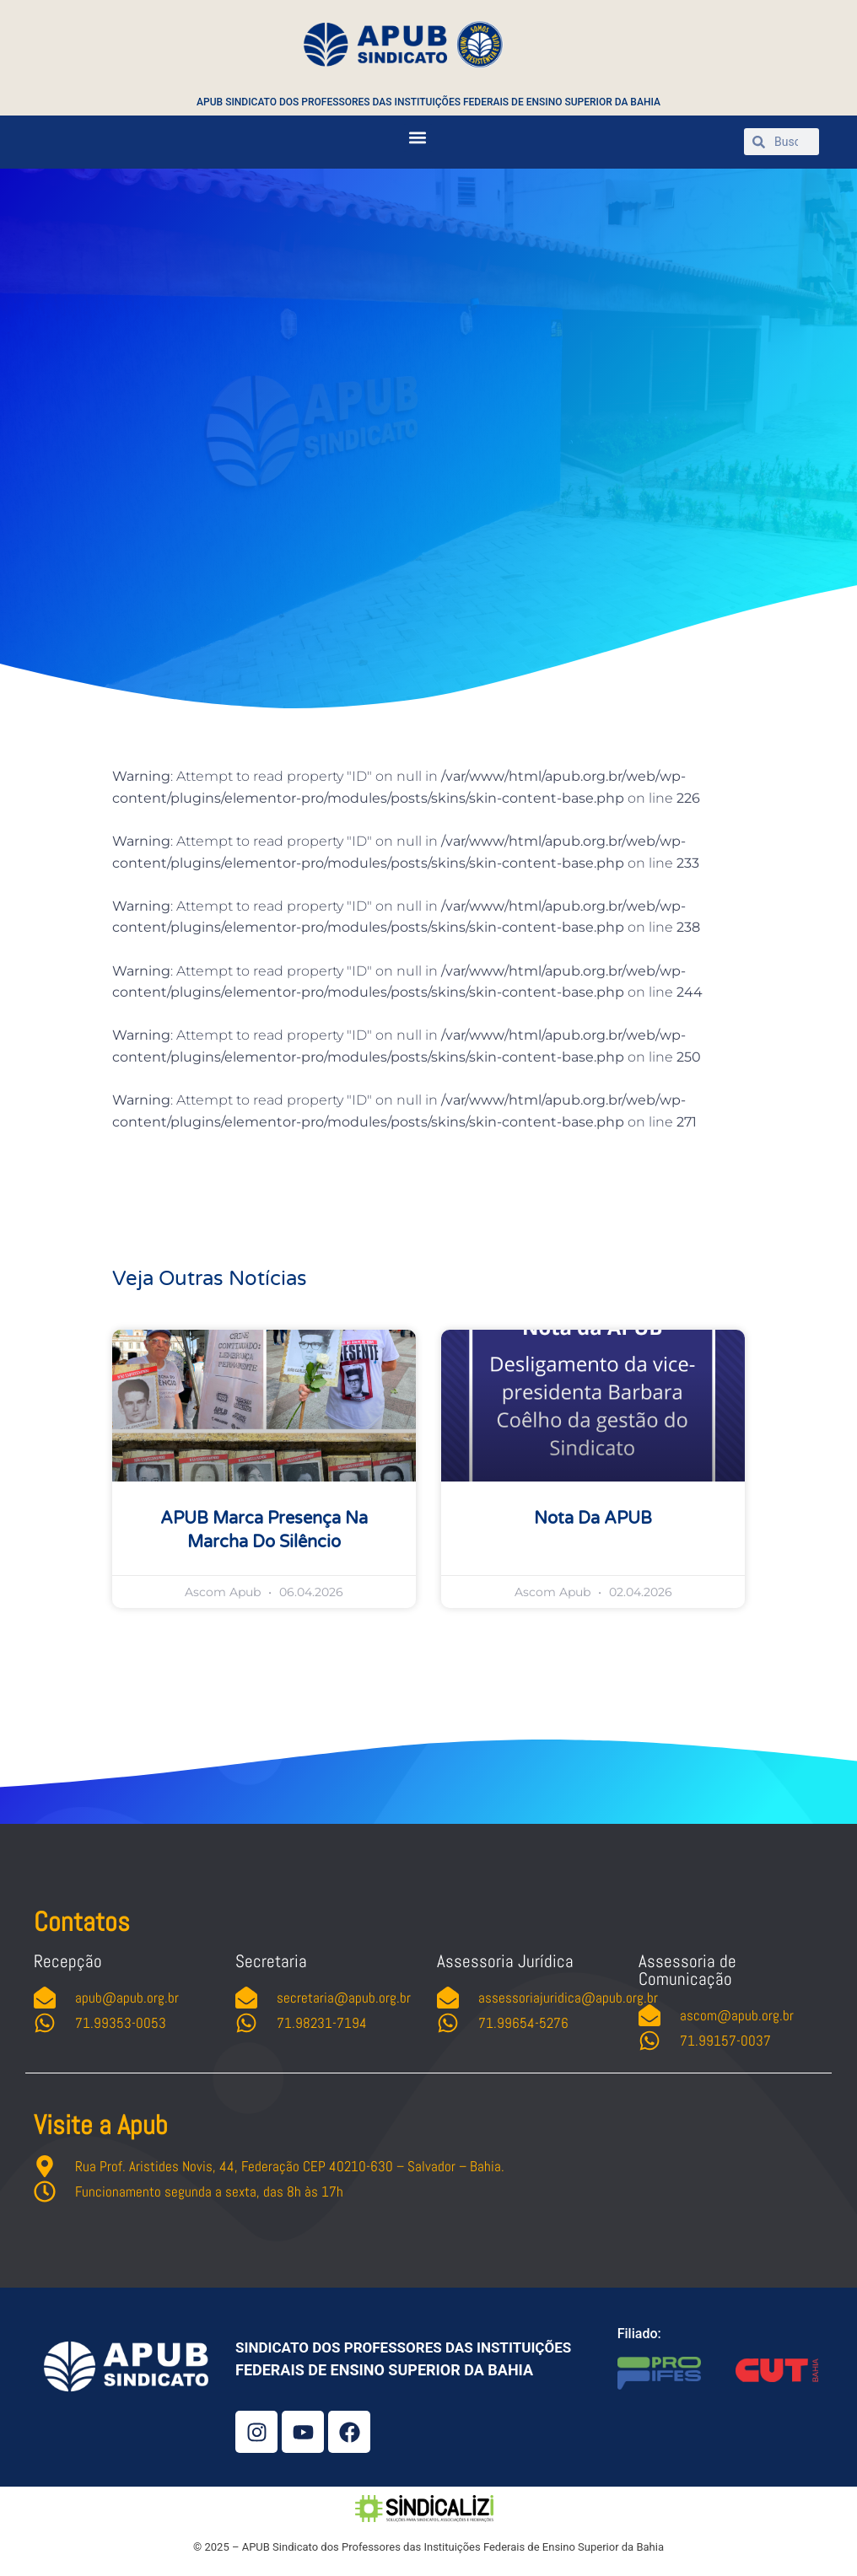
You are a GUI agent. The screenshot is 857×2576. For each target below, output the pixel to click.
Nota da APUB (593, 1518)
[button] (418, 138)
